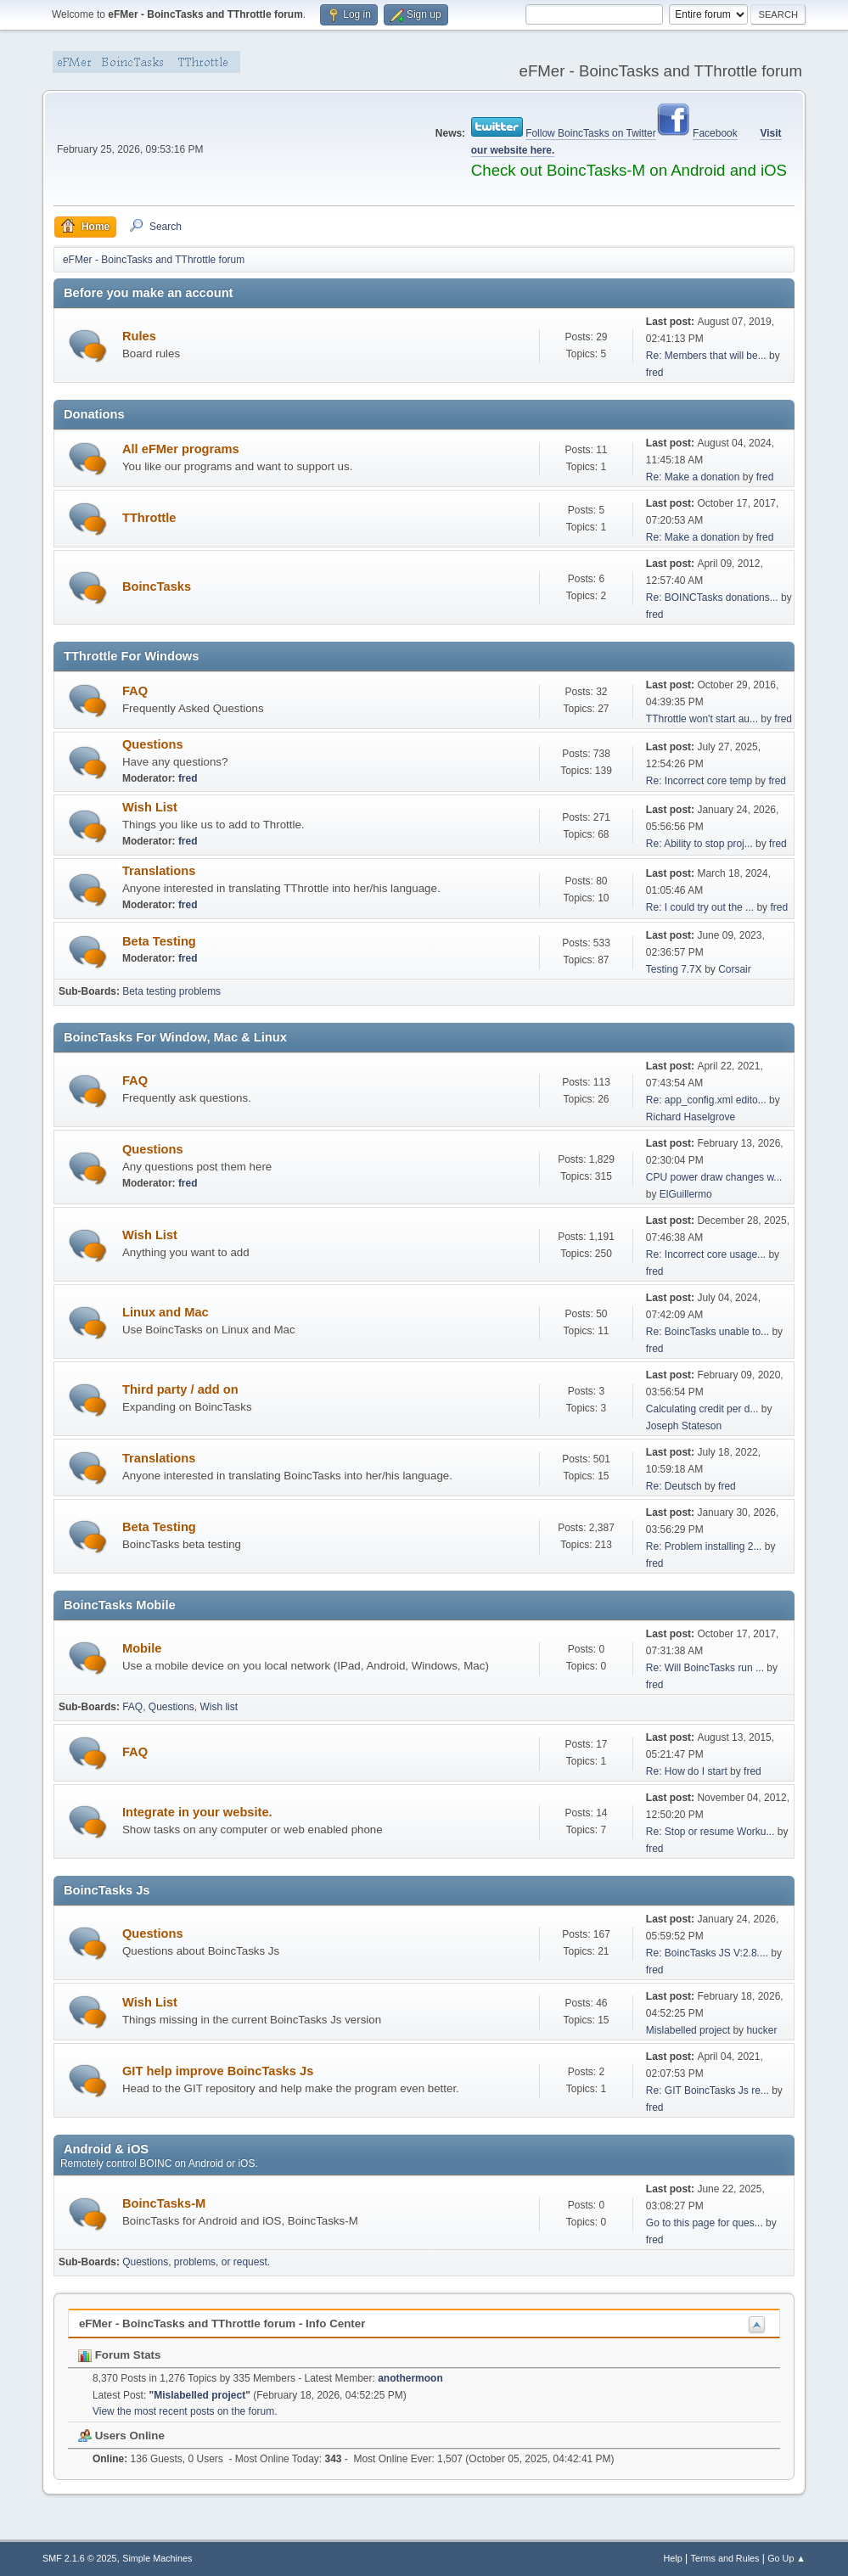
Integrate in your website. (197, 1812)
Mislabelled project (688, 2030)
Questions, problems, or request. (196, 2262)
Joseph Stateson (684, 1426)
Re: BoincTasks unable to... (707, 1332)
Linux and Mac (165, 1312)
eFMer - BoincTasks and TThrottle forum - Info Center (222, 2323)
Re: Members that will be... (706, 356)
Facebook (715, 133)
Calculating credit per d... (702, 1409)
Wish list (219, 1707)
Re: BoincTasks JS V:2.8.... (707, 1953)
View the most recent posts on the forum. (185, 2411)
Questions (152, 744)
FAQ (135, 691)
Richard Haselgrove (690, 1117)
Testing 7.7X (674, 969)
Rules (139, 336)
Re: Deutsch (674, 1486)
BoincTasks (156, 586)
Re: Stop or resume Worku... (710, 1832)
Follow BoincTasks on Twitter (590, 133)
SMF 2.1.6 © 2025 (79, 2558)
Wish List (149, 807)
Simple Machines (157, 2558)
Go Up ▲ (786, 2558)
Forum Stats (119, 2355)
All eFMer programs (180, 449)
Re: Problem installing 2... (704, 1546)
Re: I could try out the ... (700, 907)
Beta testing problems (171, 991)
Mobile (141, 1648)
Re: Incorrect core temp (699, 781)
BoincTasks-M (163, 2203)
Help (673, 2558)
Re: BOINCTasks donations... (712, 597)
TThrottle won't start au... (702, 719)
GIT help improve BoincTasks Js (217, 2071)
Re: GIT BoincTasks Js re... (707, 2090)
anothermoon (410, 2378)
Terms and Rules (725, 2558)
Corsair (734, 969)
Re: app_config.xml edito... (706, 1100)
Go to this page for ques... (704, 2223)
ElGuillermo (686, 1194)
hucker (761, 2030)
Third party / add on (180, 1389)
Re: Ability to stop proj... (699, 844)
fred (655, 373)
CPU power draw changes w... (714, 1177)
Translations (158, 871)
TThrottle (149, 518)
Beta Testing (159, 941)
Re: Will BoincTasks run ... (705, 1668)
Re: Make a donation (693, 477)
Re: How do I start (686, 1771)
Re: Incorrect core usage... (706, 1254)
